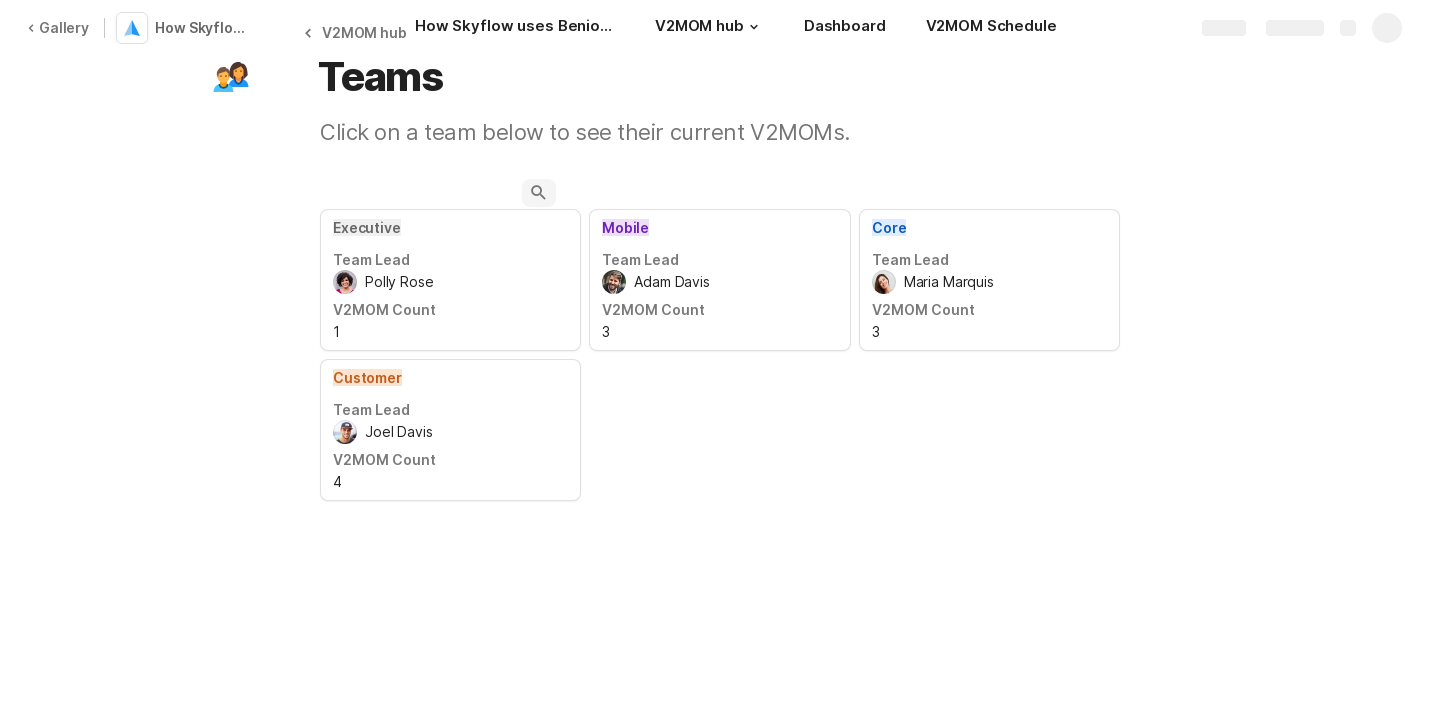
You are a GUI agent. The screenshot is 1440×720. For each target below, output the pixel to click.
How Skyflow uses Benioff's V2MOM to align (203, 27)
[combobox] (450, 282)
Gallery (58, 27)
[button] (754, 27)
